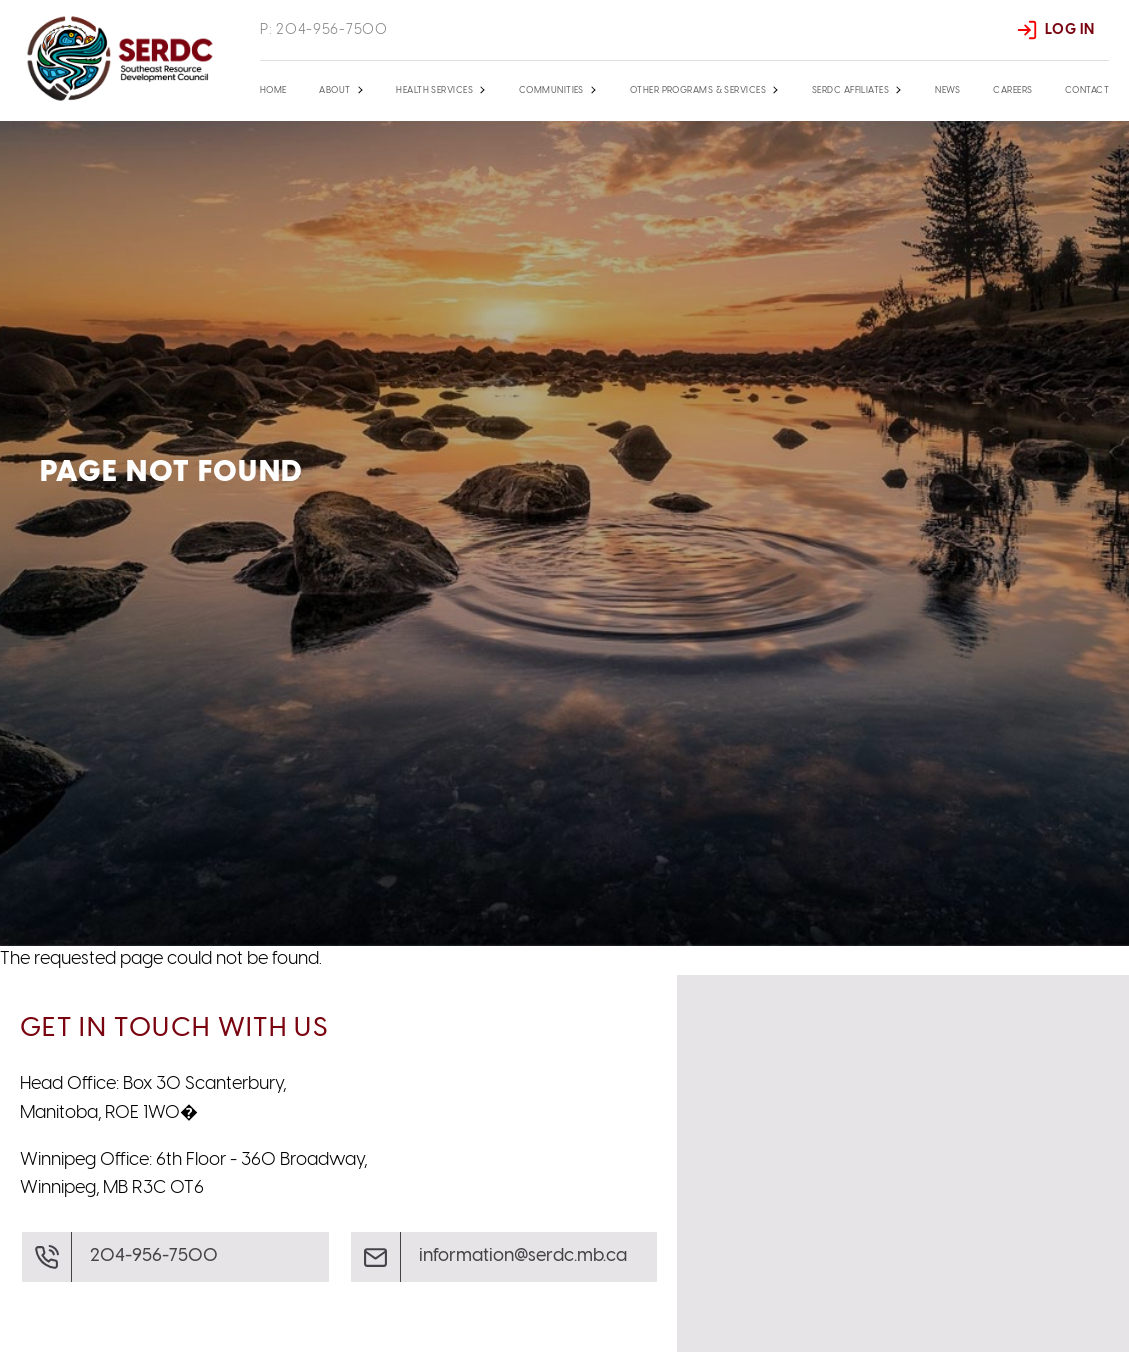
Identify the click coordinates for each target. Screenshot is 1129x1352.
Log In (1069, 30)
